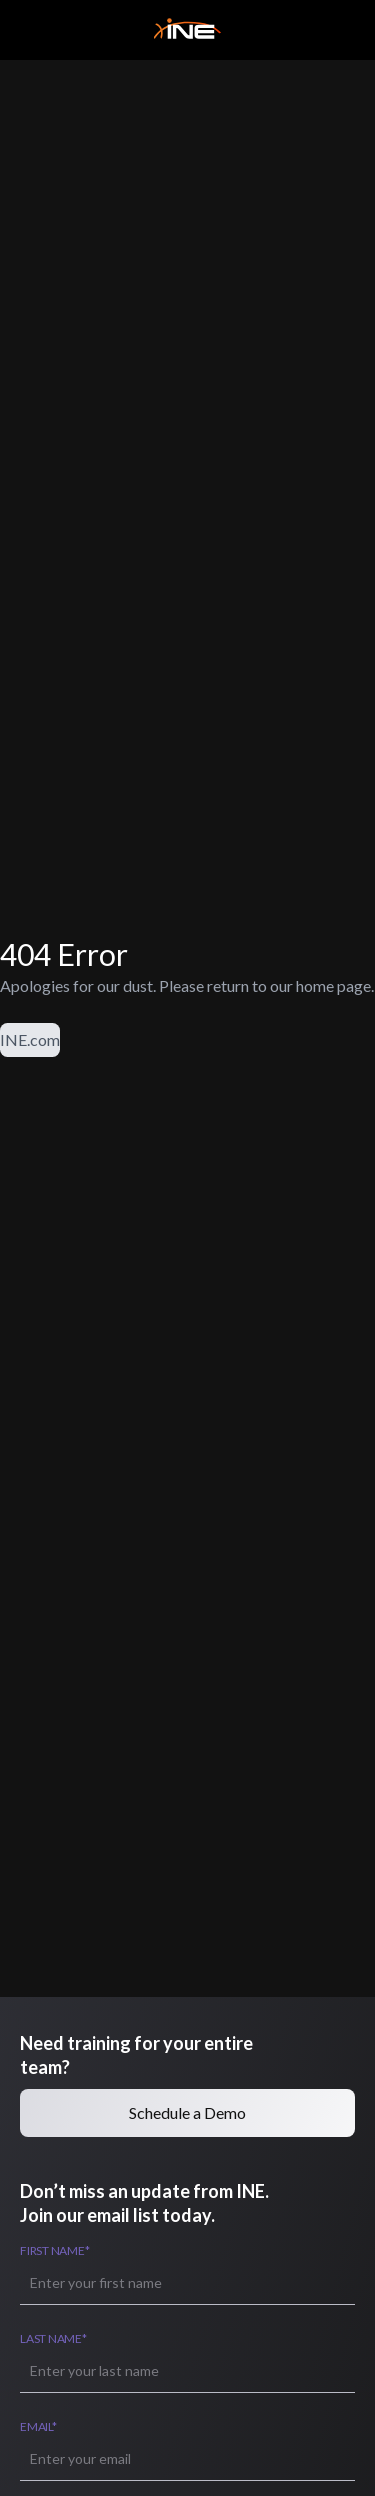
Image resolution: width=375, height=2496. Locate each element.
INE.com (30, 1039)
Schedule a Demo (187, 2112)
